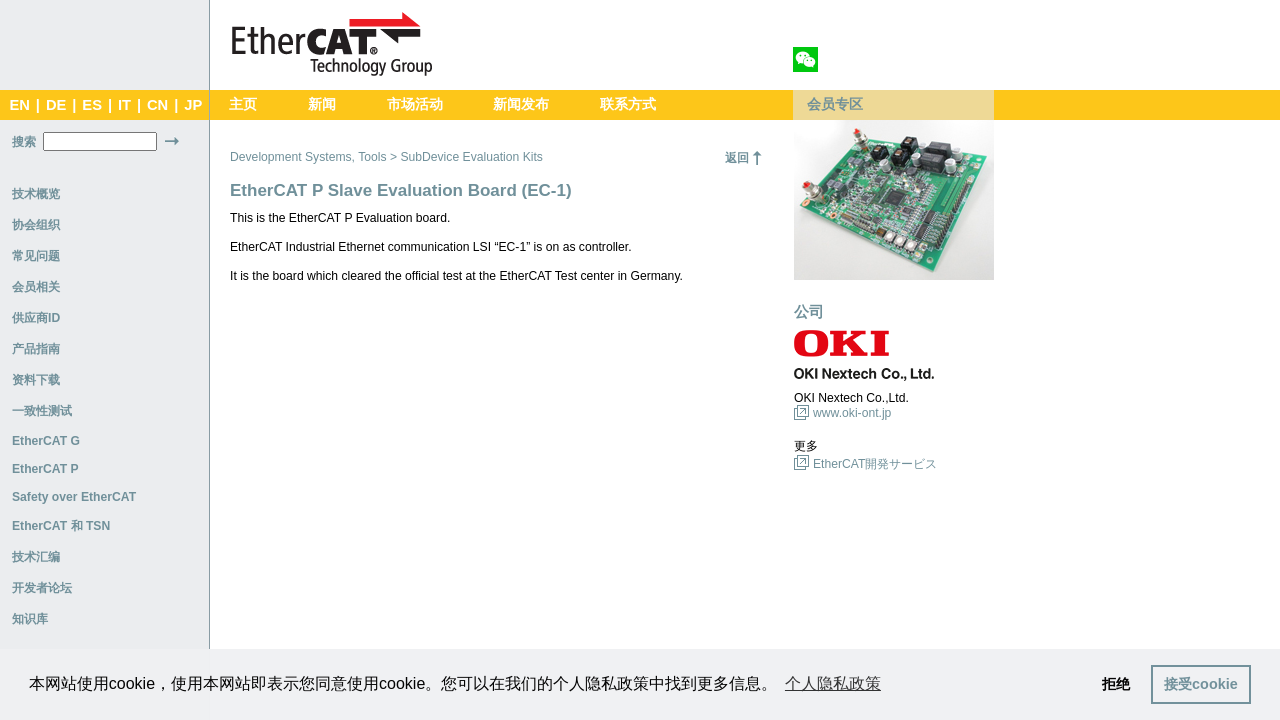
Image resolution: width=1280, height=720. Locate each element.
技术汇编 (36, 557)
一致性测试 (42, 411)
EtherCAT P (45, 469)
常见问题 (36, 256)
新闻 (322, 104)
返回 (737, 158)
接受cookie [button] (1201, 684)
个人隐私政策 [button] (833, 683)
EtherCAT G (46, 441)
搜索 (24, 142)
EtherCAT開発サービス (875, 464)
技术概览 (36, 194)
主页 (243, 104)
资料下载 (36, 380)
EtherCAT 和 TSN (61, 526)
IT (124, 105)
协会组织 (36, 225)
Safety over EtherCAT (74, 497)
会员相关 (36, 287)
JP (193, 105)
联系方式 (628, 104)
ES (92, 105)
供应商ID (36, 318)
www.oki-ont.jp (852, 413)
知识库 (30, 619)
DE (56, 105)
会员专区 (835, 104)
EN (19, 105)
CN (157, 105)
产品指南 (36, 349)
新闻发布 (521, 104)
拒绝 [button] (1116, 684)
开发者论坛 (42, 588)
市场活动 (415, 104)
